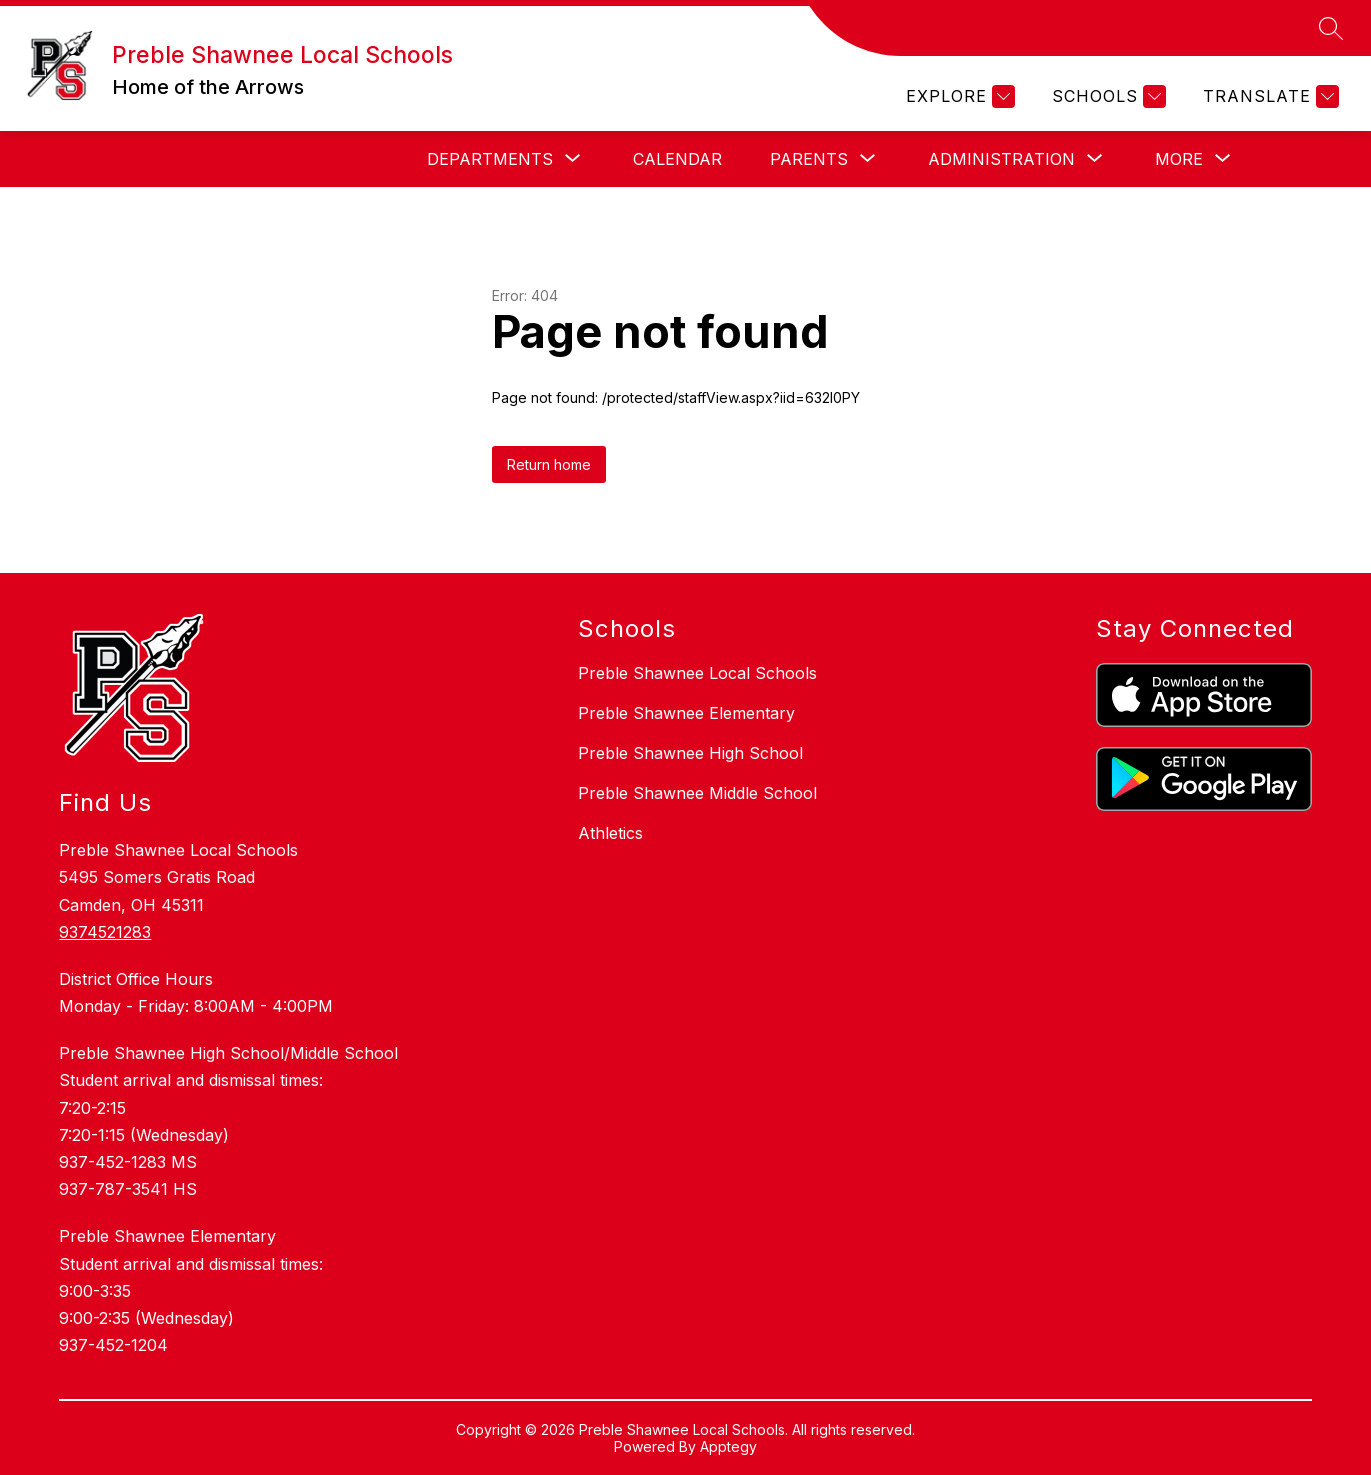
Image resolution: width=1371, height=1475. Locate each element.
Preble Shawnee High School (690, 753)
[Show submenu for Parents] (809, 159)
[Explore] (958, 96)
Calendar (677, 159)
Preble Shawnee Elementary (686, 713)
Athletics (610, 833)
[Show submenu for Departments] (490, 159)
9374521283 (105, 932)
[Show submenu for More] (1179, 159)
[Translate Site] (1268, 96)
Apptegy (728, 1446)
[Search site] (1331, 28)
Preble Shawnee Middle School (697, 793)
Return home (549, 464)
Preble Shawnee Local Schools (697, 673)
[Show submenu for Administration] (1001, 159)
